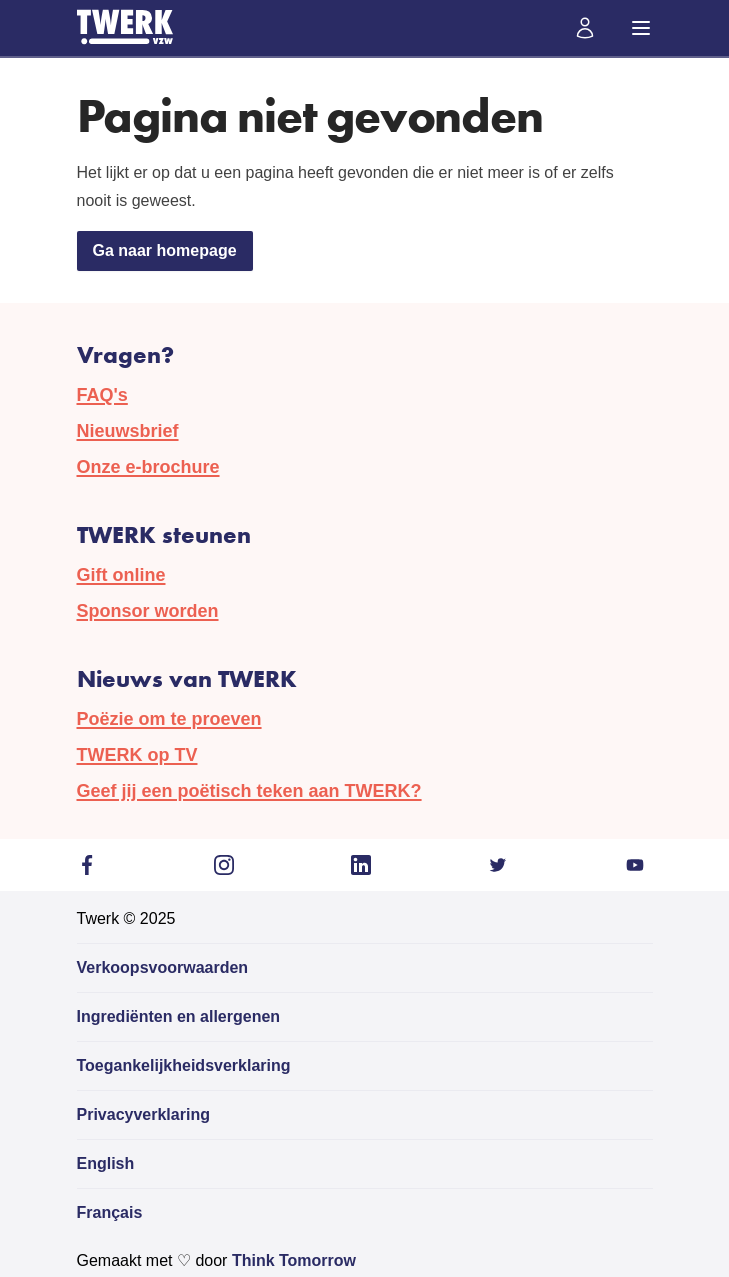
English (106, 1163)
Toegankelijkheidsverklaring (184, 1065)
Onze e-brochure (148, 467)
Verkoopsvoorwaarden (163, 967)
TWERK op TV (137, 755)
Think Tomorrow (294, 1260)
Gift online (121, 575)
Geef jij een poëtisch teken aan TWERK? (249, 791)
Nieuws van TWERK (187, 678)
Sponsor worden (148, 611)
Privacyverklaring (143, 1114)
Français (110, 1212)
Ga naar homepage (165, 250)
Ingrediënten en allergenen (179, 1016)
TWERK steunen (164, 534)
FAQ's (102, 395)
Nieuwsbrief (128, 431)
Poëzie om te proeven (169, 719)
